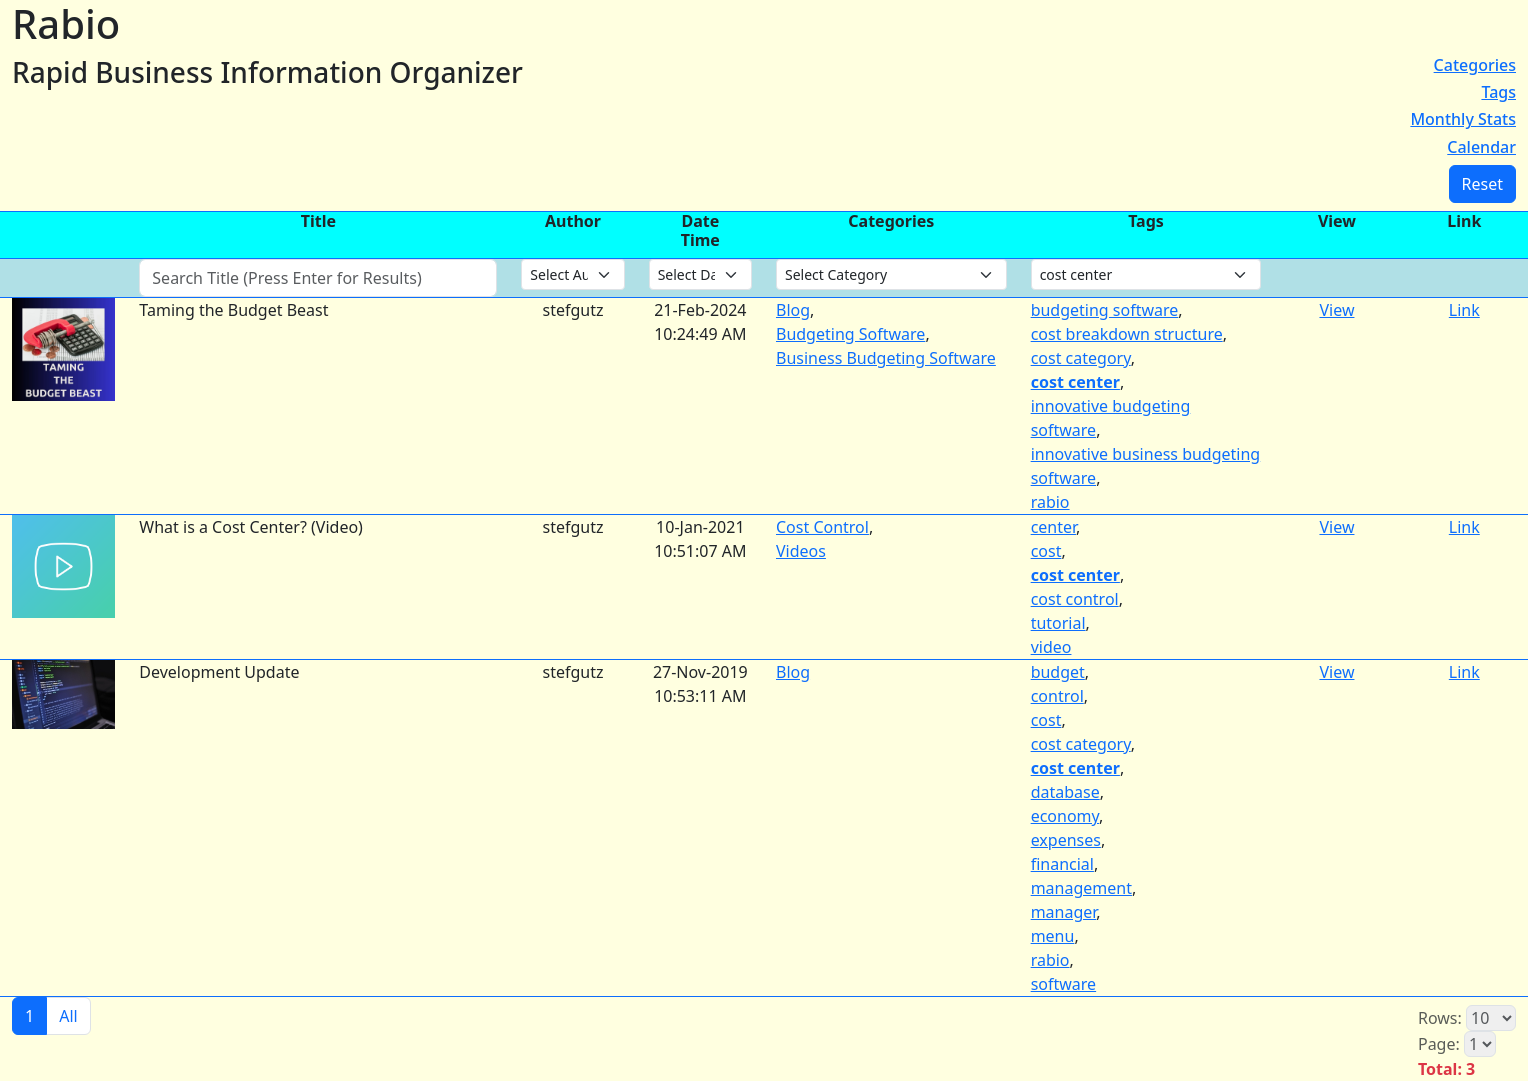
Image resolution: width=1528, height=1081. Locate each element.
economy (1065, 816)
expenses (1066, 840)
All (68, 1016)
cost (1046, 551)
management (1081, 888)
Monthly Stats (1463, 119)
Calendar (1481, 147)
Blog (793, 310)
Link (1464, 310)
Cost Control (822, 527)
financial (1062, 864)
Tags (1498, 92)
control (1057, 696)
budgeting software (1105, 310)
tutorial (1058, 623)
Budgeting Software (850, 334)
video (1051, 647)
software (1064, 984)
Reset (1482, 184)
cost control (1075, 599)
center (1053, 527)
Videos (801, 551)
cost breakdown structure (1127, 334)
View (1336, 310)
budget (1058, 672)
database (1065, 792)
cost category (1081, 358)
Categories (1475, 65)
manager (1064, 912)
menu (1053, 936)
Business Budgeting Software (886, 358)
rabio (1050, 502)
